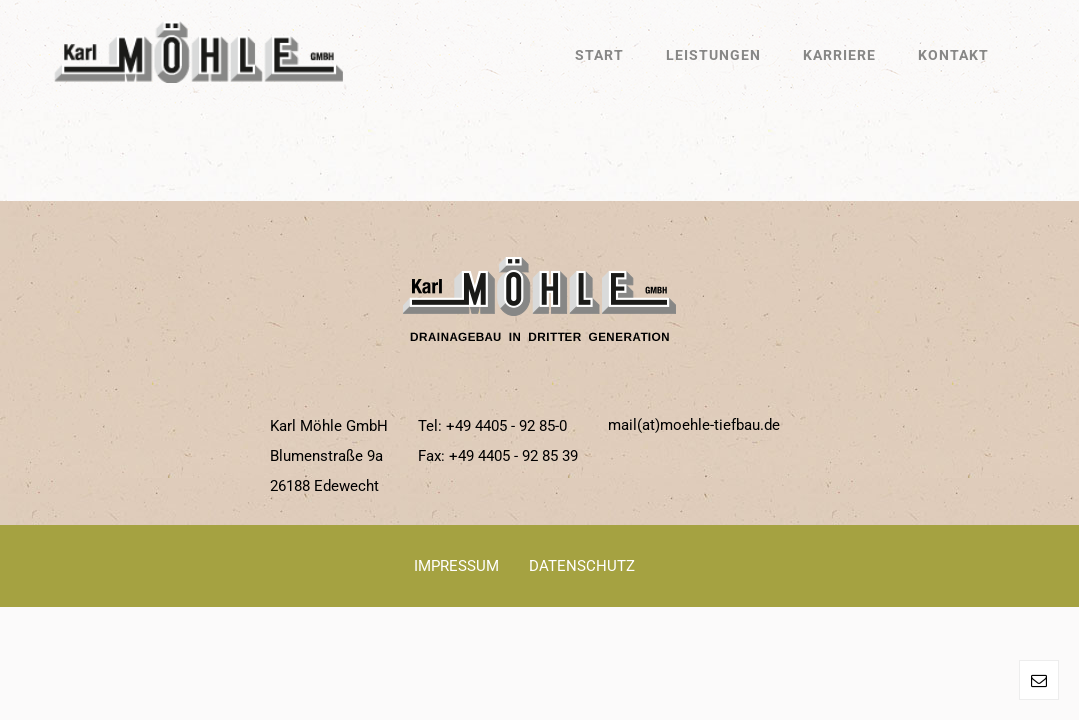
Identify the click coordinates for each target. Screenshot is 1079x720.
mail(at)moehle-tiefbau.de (694, 425)
